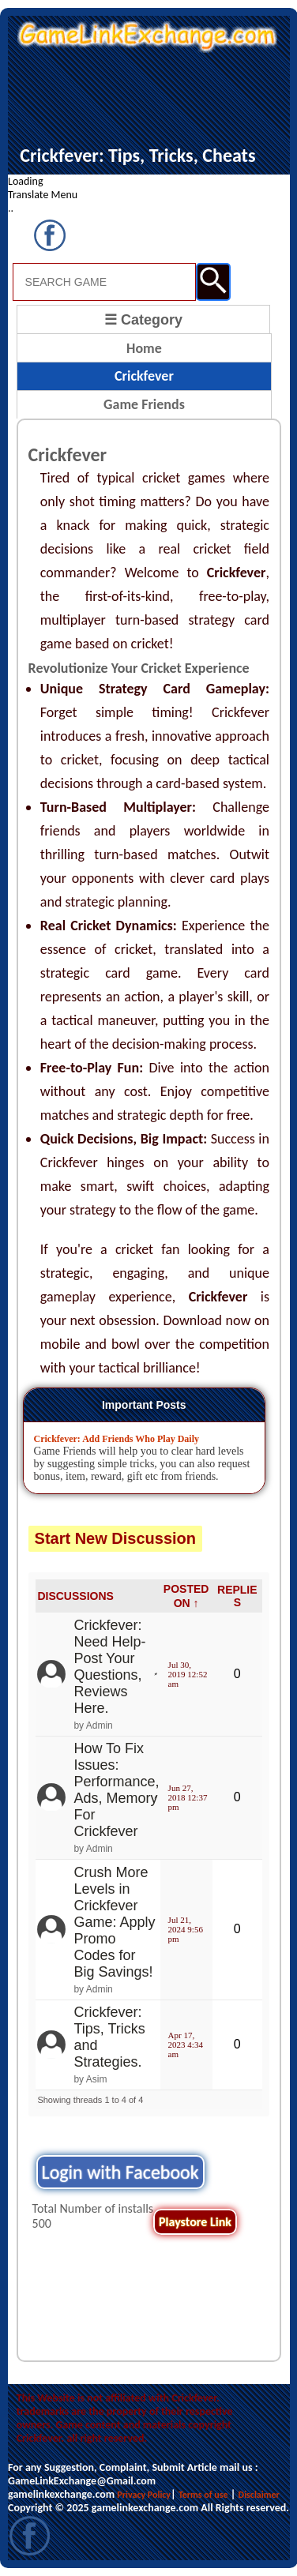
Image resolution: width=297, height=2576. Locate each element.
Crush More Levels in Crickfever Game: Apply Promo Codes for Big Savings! (114, 1922)
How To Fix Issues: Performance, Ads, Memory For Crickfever (116, 1789)
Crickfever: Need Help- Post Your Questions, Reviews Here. (109, 1666)
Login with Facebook (120, 2172)
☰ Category (143, 320)
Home (144, 348)
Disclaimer (259, 2494)
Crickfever (144, 376)
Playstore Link (195, 2221)
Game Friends (144, 404)
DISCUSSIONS (75, 1596)
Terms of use (203, 2494)
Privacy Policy (144, 2494)
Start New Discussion (116, 1538)
